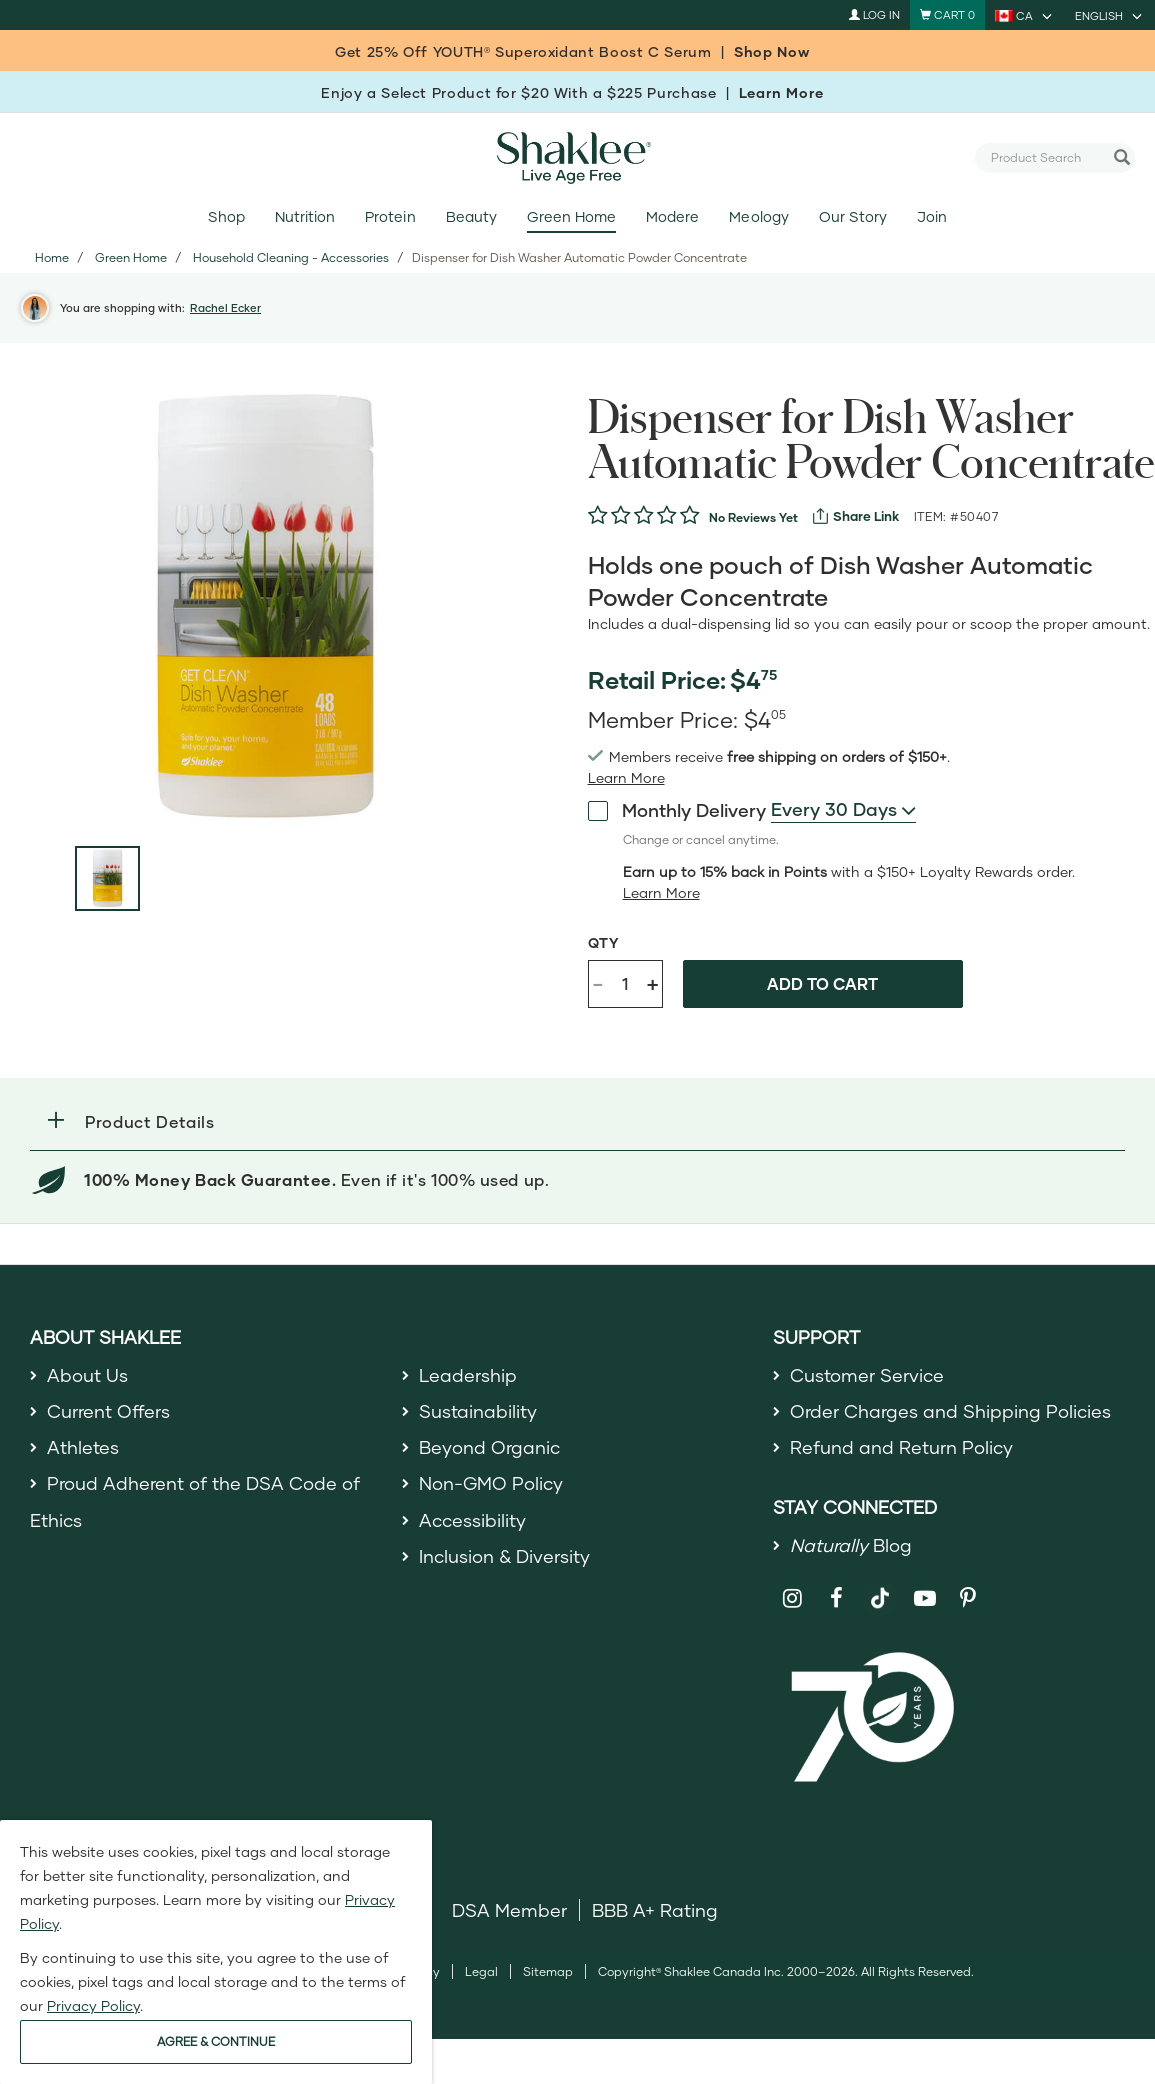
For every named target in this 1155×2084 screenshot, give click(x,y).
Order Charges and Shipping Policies (950, 1411)
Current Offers (108, 1411)
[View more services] (856, 516)
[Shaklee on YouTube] (924, 1598)
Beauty (471, 216)
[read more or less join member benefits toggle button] (626, 778)
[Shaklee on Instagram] (792, 1598)
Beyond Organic (489, 1447)
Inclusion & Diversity (504, 1556)
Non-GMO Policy (491, 1483)
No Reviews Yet (753, 517)
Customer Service (867, 1375)
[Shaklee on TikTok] (880, 1587)
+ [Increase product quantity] (652, 983)
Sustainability (478, 1411)
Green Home (571, 216)
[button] (577, 1121)
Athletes (83, 1447)
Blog (851, 1545)
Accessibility (472, 1520)
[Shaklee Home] (578, 158)
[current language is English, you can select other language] (1110, 15)
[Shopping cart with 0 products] (947, 15)
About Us (87, 1375)
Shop (226, 216)
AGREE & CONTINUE (216, 2041)
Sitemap (548, 1971)
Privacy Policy (93, 2005)
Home (52, 257)
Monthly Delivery (677, 809)
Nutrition (305, 216)
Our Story (853, 216)
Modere (672, 216)
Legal (481, 1971)
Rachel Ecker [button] (225, 307)
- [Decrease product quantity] (598, 982)
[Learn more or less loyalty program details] (661, 893)
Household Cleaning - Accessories (291, 257)
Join (932, 216)
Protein (390, 216)
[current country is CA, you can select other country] (1025, 15)
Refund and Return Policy (901, 1447)
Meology (758, 216)
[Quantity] (625, 984)
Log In (874, 14)
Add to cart (822, 983)
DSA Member (509, 1910)
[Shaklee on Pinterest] (968, 1598)
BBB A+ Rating (655, 1910)
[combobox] (1047, 157)
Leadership (468, 1375)
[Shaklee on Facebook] (836, 1598)
